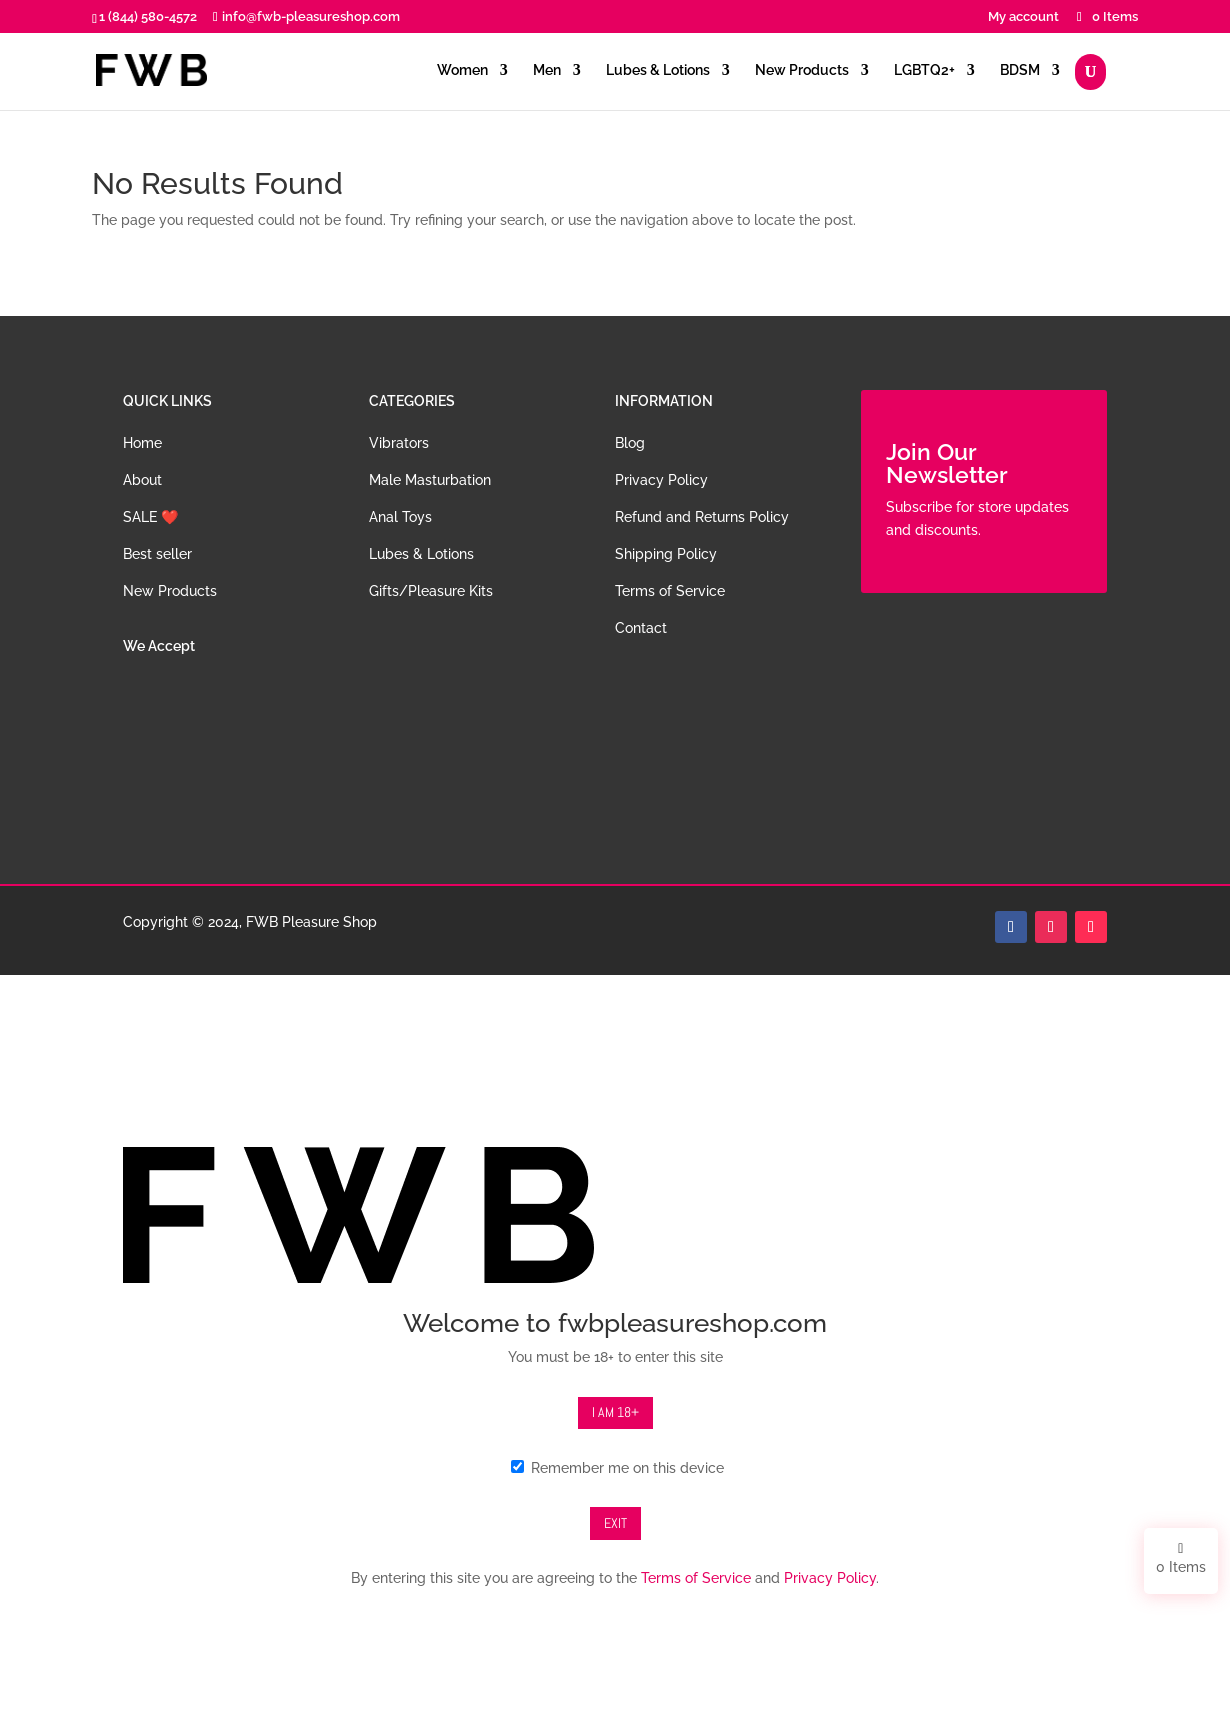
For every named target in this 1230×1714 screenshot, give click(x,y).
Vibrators (399, 443)
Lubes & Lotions (658, 70)
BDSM (1020, 70)
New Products (802, 70)
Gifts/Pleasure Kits (431, 591)
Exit (615, 1523)
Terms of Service (670, 591)
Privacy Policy (661, 480)
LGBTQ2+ (924, 70)
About (142, 480)
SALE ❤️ (150, 517)
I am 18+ (615, 1412)
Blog (630, 443)
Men (547, 70)
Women (462, 70)
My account (1023, 17)
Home (142, 443)
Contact (641, 628)
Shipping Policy (666, 554)
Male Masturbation (430, 480)
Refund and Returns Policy (702, 517)
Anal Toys (400, 517)
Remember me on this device (617, 1468)
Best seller (157, 554)
